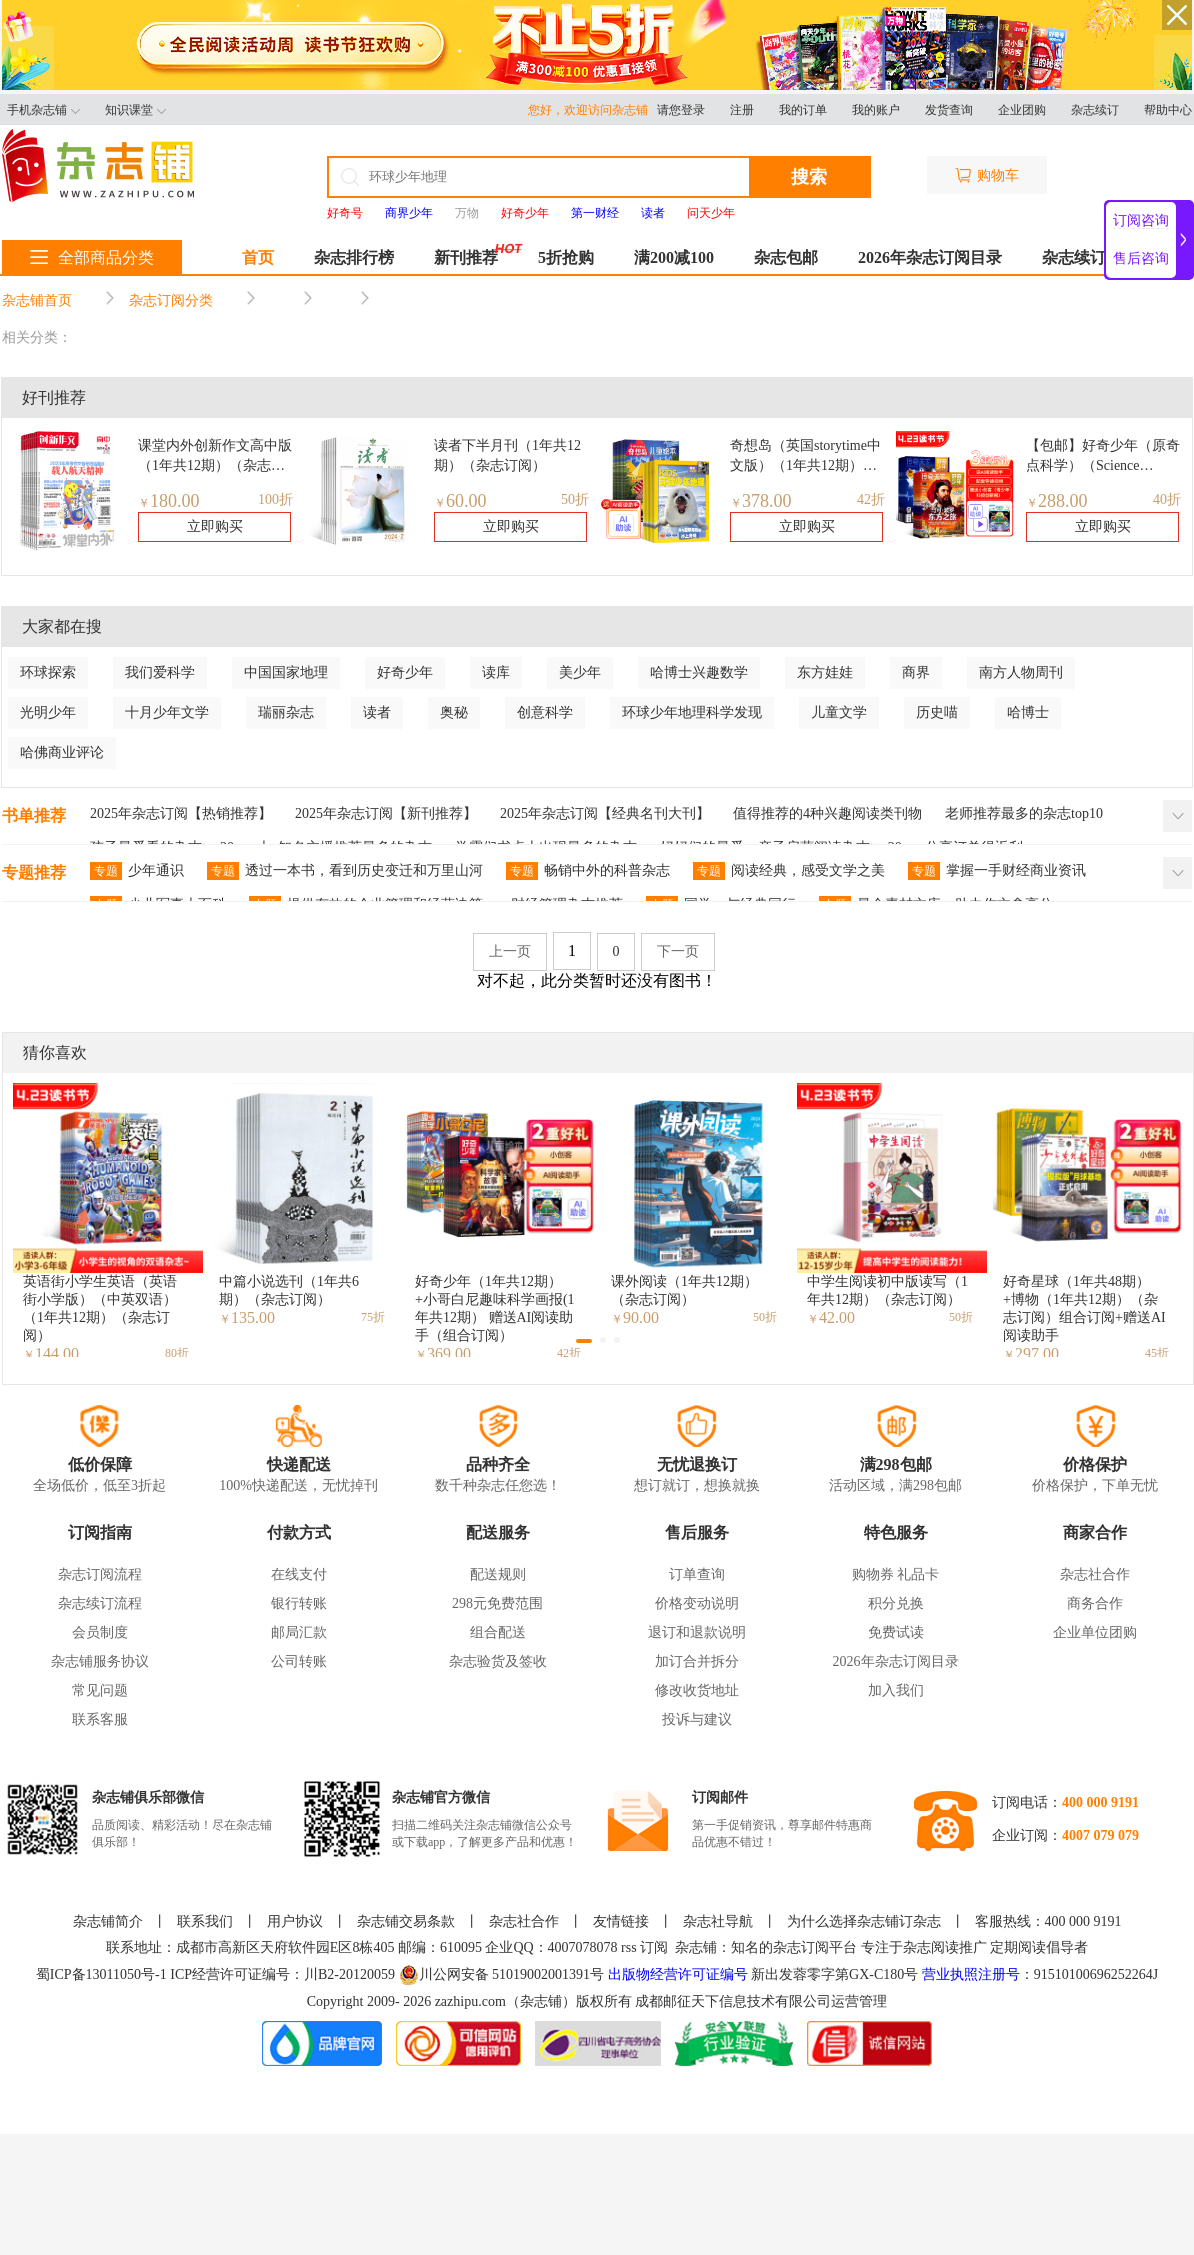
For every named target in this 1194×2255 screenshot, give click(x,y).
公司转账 (299, 1661)
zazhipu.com (470, 2001)
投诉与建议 (697, 1719)
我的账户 (876, 110)
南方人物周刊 (1021, 672)
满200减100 (674, 257)
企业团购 (1022, 110)
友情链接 (621, 1921)
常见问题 (100, 1690)
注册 (742, 110)
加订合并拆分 (697, 1661)
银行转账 (299, 1603)
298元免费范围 (497, 1603)
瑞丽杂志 (286, 712)
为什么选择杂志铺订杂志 (864, 1921)
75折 (373, 1317)
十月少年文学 (167, 712)
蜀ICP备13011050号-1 (103, 1974)
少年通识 (137, 871)
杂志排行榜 (354, 257)
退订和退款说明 (697, 1632)
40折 (1167, 499)
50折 (575, 499)
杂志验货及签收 (498, 1661)
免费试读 (896, 1632)
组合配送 (498, 1632)
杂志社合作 (1095, 1574)
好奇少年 (405, 672)
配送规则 (498, 1574)
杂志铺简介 (108, 1921)
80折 (177, 1353)
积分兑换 (896, 1603)
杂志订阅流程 (100, 1574)
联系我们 (205, 1921)
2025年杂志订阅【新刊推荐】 (386, 813)
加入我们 (896, 1690)
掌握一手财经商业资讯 (997, 871)
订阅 (654, 1947)
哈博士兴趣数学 (699, 672)
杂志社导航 (718, 1921)
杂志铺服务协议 (100, 1661)
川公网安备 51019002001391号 (502, 1975)
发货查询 (949, 110)
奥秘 (454, 712)
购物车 (987, 175)
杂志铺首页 (37, 300)
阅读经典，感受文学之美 (789, 871)
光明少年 (48, 712)
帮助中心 (1168, 110)
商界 (916, 672)
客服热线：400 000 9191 (1048, 1921)
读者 (377, 712)
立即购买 (215, 526)
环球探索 (48, 672)
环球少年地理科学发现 (692, 712)
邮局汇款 (299, 1632)
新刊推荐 (466, 257)
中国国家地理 (286, 672)
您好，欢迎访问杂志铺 (592, 110)
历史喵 (937, 712)
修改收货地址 (697, 1690)
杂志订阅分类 (171, 300)
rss (629, 1947)
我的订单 (803, 110)
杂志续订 (1095, 110)
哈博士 (1028, 712)
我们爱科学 (160, 672)
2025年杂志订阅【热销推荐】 (181, 813)
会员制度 (100, 1632)
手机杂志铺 (43, 110)
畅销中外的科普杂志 (588, 871)
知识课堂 (135, 110)
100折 (275, 499)
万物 (467, 213)
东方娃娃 (825, 672)
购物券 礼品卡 (896, 1574)
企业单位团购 (1095, 1632)
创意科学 (545, 712)
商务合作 (1095, 1603)
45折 (1157, 1353)
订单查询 (697, 1574)
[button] (584, 1341)
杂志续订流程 (100, 1603)
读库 (496, 672)
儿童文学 (839, 712)
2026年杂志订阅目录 (930, 257)
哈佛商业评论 (62, 752)
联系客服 (100, 1719)
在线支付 (299, 1574)
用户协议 (295, 1921)
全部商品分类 (92, 257)
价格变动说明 (697, 1603)
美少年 (580, 672)
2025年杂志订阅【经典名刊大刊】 (605, 813)
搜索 (809, 177)
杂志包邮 (786, 257)
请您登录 (681, 110)
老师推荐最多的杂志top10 (1024, 813)
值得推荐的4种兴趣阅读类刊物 (827, 813)
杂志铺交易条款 (406, 1921)
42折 (871, 499)
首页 (258, 257)
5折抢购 (566, 257)
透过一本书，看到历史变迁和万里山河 (345, 871)
